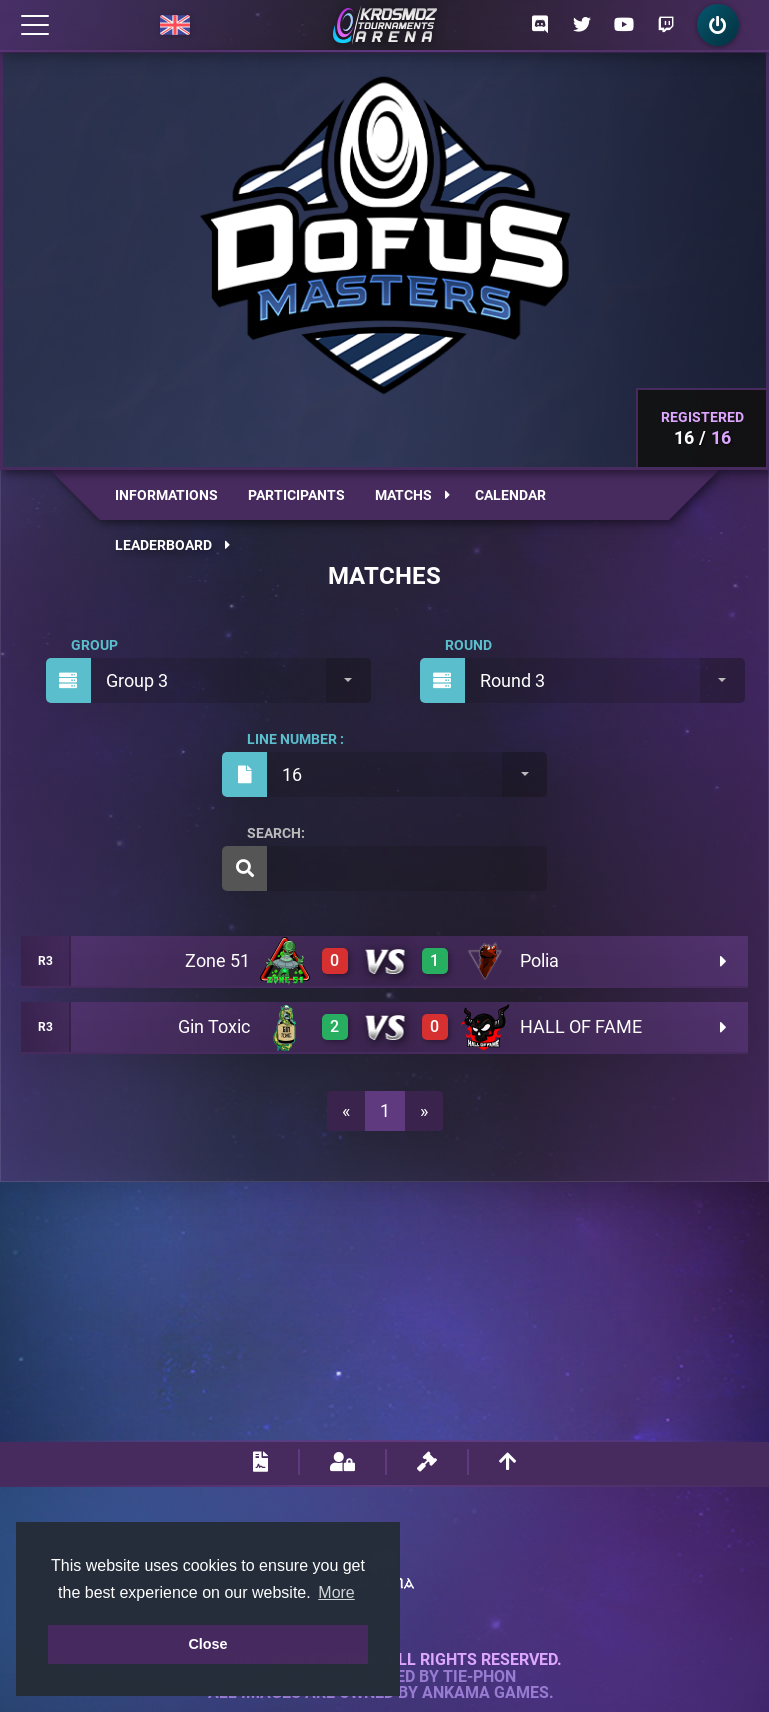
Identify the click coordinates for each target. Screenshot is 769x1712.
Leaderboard (172, 545)
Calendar (510, 495)
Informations (166, 495)
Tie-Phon (479, 1677)
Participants (296, 495)
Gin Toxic (214, 1026)
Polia (539, 960)
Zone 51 (217, 960)
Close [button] (207, 1644)
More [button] (336, 1592)
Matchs (412, 495)
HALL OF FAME (581, 1026)
